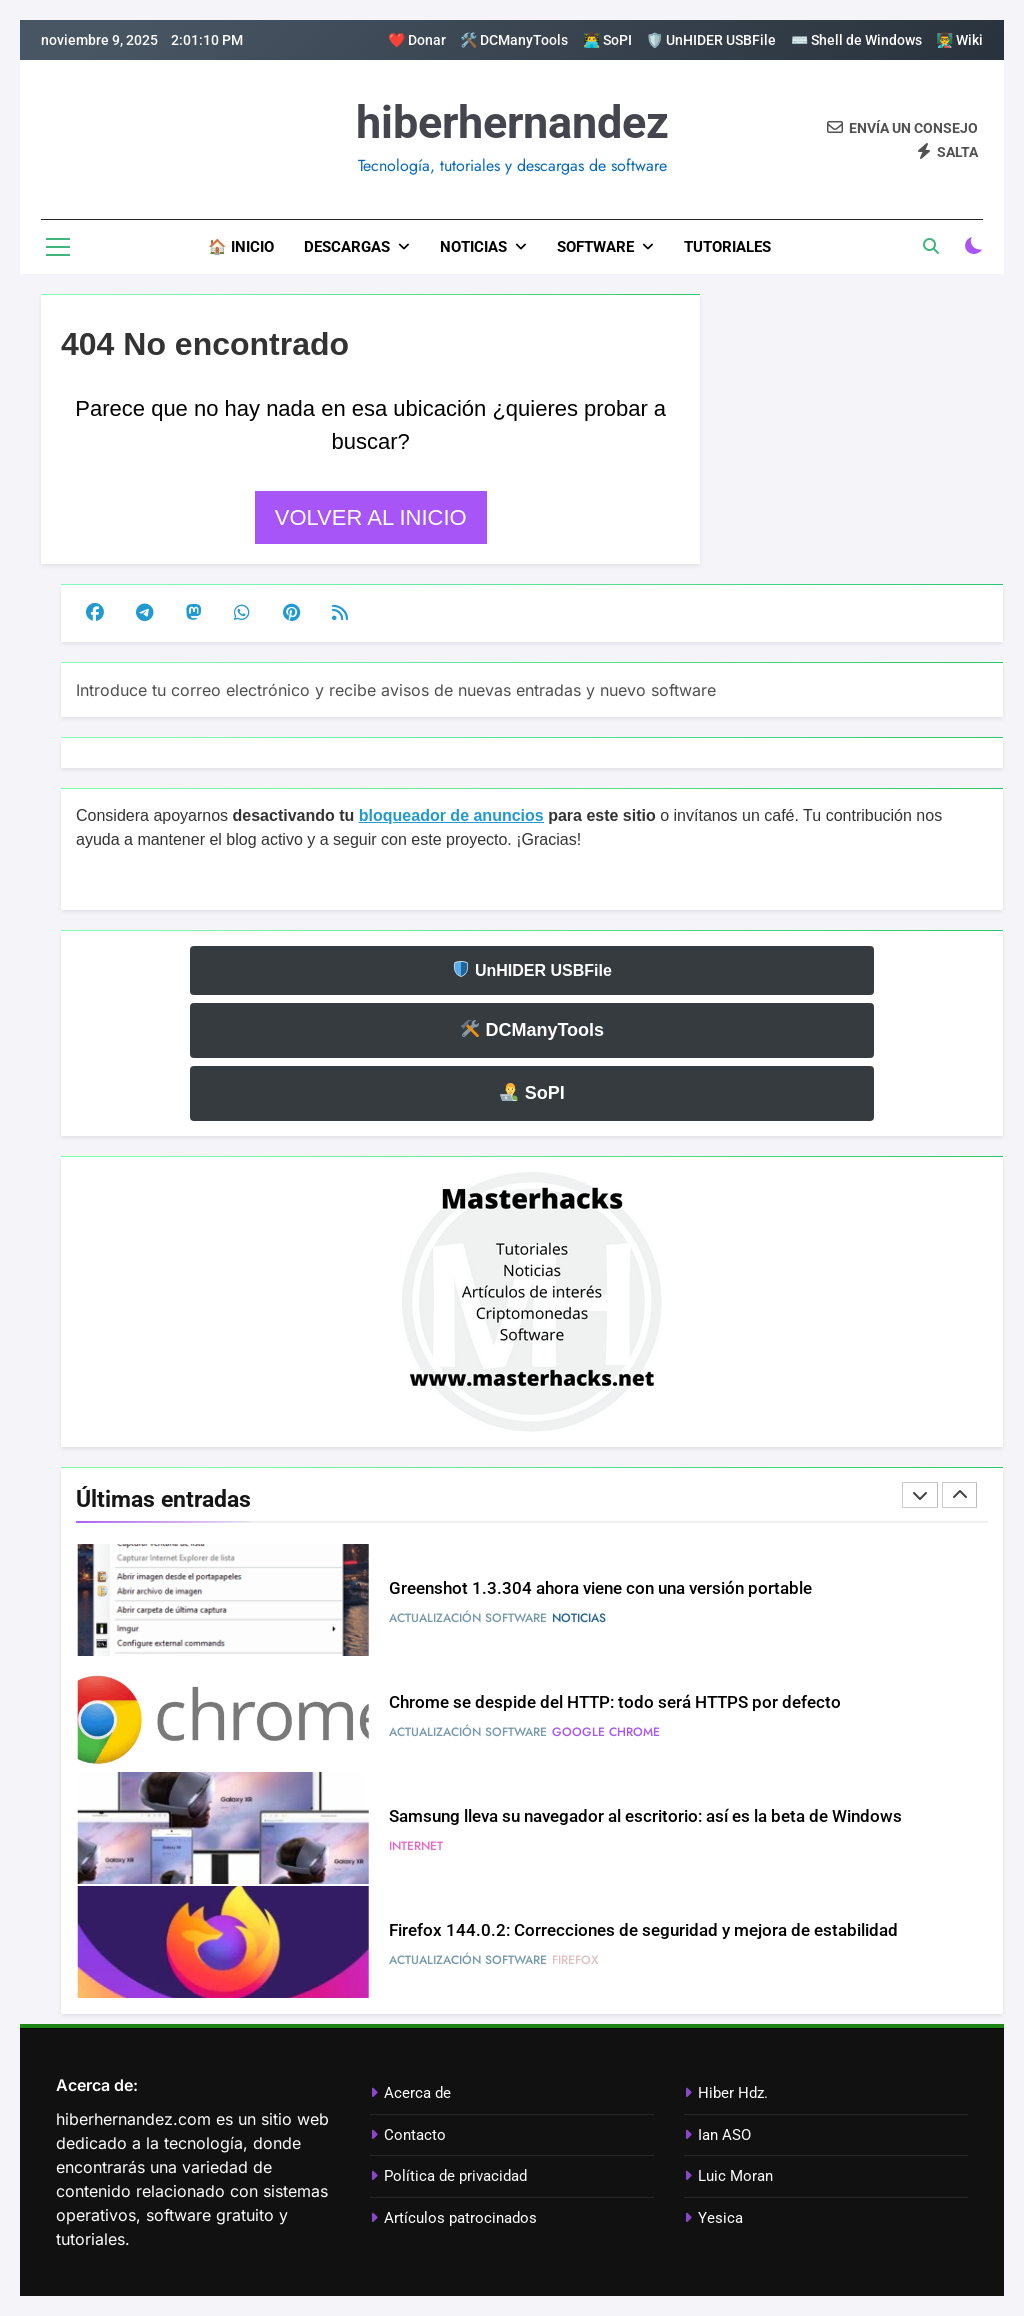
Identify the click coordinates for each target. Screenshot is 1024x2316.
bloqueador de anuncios (451, 815)
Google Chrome (606, 1732)
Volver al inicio (371, 517)
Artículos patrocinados (460, 2218)
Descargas (347, 247)
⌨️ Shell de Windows (856, 40)
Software (595, 247)
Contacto (415, 2135)
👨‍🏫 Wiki (959, 40)
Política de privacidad (455, 2176)
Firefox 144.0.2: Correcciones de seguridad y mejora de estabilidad (643, 1930)
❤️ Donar (417, 40)
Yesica (720, 2218)
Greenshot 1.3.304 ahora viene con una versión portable (600, 1588)
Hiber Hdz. (733, 2093)
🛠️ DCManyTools (514, 40)
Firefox (575, 1960)
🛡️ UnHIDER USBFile (711, 40)
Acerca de (417, 2093)
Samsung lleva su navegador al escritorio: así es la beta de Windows (645, 1816)
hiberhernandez (512, 122)
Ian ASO (724, 2135)
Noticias (473, 247)
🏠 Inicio (241, 247)
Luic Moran (735, 2176)
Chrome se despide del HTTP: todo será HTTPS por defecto (615, 1702)
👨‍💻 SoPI (607, 40)
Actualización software (468, 1618)
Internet (416, 1846)
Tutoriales (727, 247)
